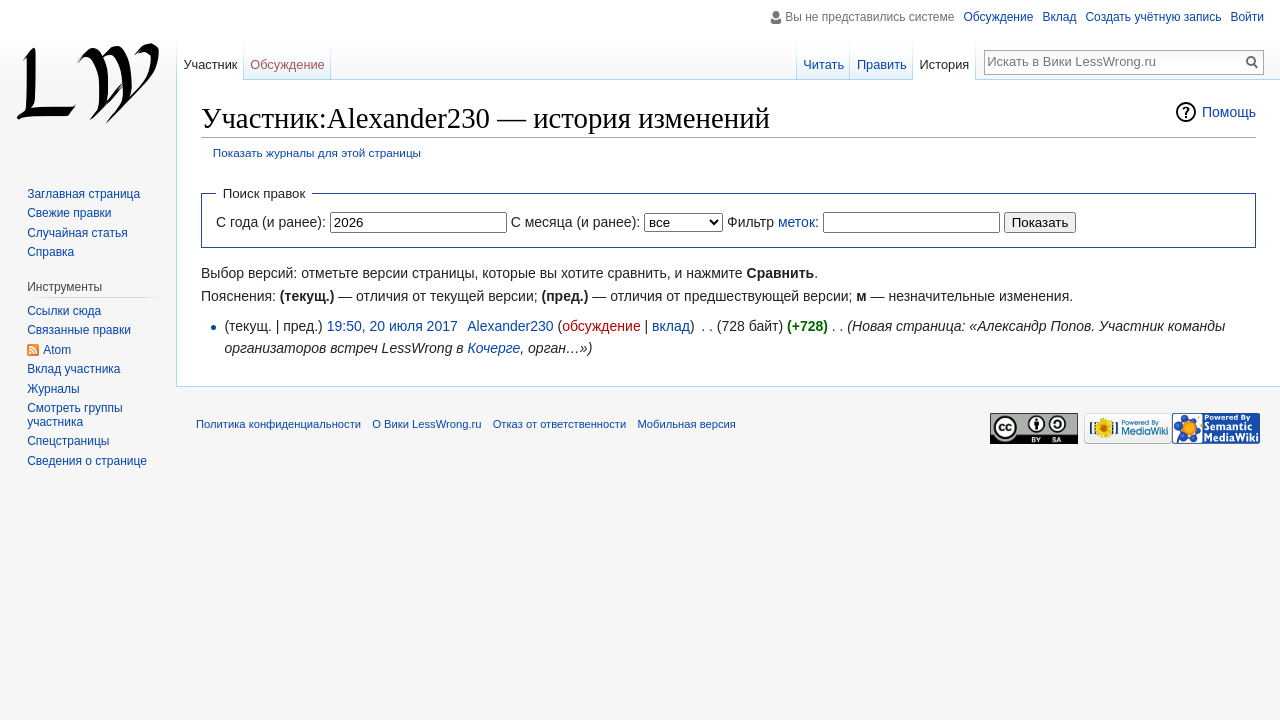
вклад (671, 326)
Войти (1247, 17)
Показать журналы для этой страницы (317, 152)
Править (882, 64)
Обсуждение (998, 17)
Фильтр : (773, 222)
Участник (210, 64)
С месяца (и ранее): (576, 222)
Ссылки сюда (64, 311)
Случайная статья (77, 233)
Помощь (1229, 112)
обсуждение (601, 326)
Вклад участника (73, 369)
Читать (823, 64)
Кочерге (494, 348)
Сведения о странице (87, 461)
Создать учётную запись (1153, 17)
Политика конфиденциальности (278, 424)
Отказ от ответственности (560, 424)
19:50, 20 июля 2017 (392, 326)
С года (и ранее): (271, 222)
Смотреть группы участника (74, 415)
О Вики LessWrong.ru (426, 424)
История (945, 64)
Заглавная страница (83, 194)
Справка (50, 252)
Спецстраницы (68, 441)
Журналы (53, 389)
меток (796, 222)
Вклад (1059, 17)
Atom (57, 350)
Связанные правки (79, 330)
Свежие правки (69, 213)
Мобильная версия (686, 424)
